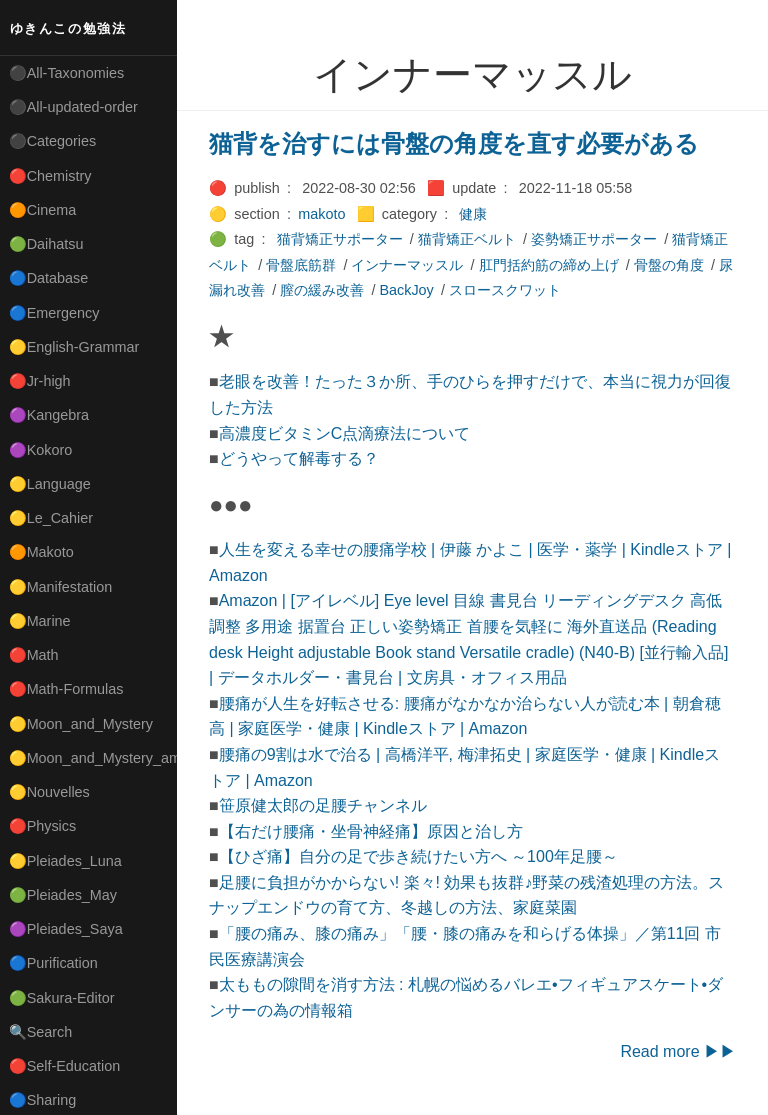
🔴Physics (43, 826)
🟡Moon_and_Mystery (81, 724)
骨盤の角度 (669, 265)
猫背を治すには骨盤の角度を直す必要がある (454, 143)
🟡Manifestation (61, 587)
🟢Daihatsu (46, 244)
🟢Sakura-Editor (62, 998)
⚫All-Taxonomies (67, 73)
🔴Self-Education (65, 1066)
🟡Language (50, 484)
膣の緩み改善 (322, 290)
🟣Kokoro (41, 450)
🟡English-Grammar (74, 347)
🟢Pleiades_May (63, 895)
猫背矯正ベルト (467, 239)
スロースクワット (505, 290)
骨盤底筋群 (301, 265)
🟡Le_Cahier (51, 518)
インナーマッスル (407, 265)
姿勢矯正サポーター (594, 239)
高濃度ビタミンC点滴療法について (345, 433)
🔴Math (34, 655)
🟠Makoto (41, 552)
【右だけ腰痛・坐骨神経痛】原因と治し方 (371, 831)
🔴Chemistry (50, 176)
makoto (321, 214)
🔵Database (49, 278)
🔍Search (41, 1032)
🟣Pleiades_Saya (66, 929)
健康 (473, 214)
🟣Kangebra (49, 415)
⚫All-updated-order (73, 107)
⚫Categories (53, 141)
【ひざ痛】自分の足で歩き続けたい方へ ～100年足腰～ (418, 856)
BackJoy (406, 290)
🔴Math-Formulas (66, 689)
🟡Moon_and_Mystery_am (93, 758)
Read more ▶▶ (678, 1051)
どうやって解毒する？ (299, 458)
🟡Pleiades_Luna (65, 861)
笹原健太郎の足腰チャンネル (323, 805)
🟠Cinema (43, 210)
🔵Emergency (54, 313)
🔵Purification (53, 963)
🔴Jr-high (40, 381)
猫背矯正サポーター (340, 239)
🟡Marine (40, 621)
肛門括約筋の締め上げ (549, 265)
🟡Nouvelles (49, 792)
